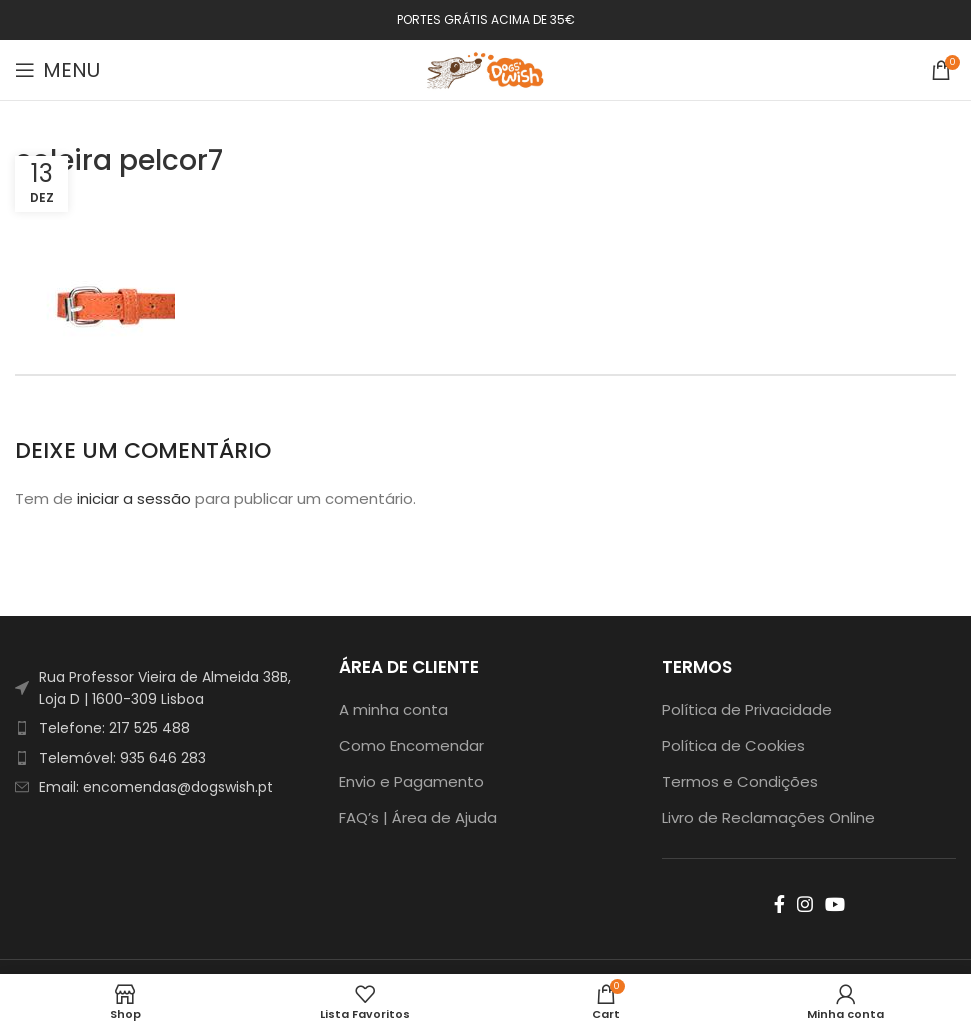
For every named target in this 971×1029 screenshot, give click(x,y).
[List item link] (162, 728)
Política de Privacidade (747, 709)
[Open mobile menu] (57, 70)
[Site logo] (486, 68)
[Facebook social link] (779, 904)
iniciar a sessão (134, 498)
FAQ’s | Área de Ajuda (418, 817)
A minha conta (393, 709)
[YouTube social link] (835, 904)
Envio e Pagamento (411, 781)
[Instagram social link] (805, 904)
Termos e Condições (740, 781)
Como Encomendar (411, 745)
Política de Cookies (733, 745)
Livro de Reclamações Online (768, 817)
